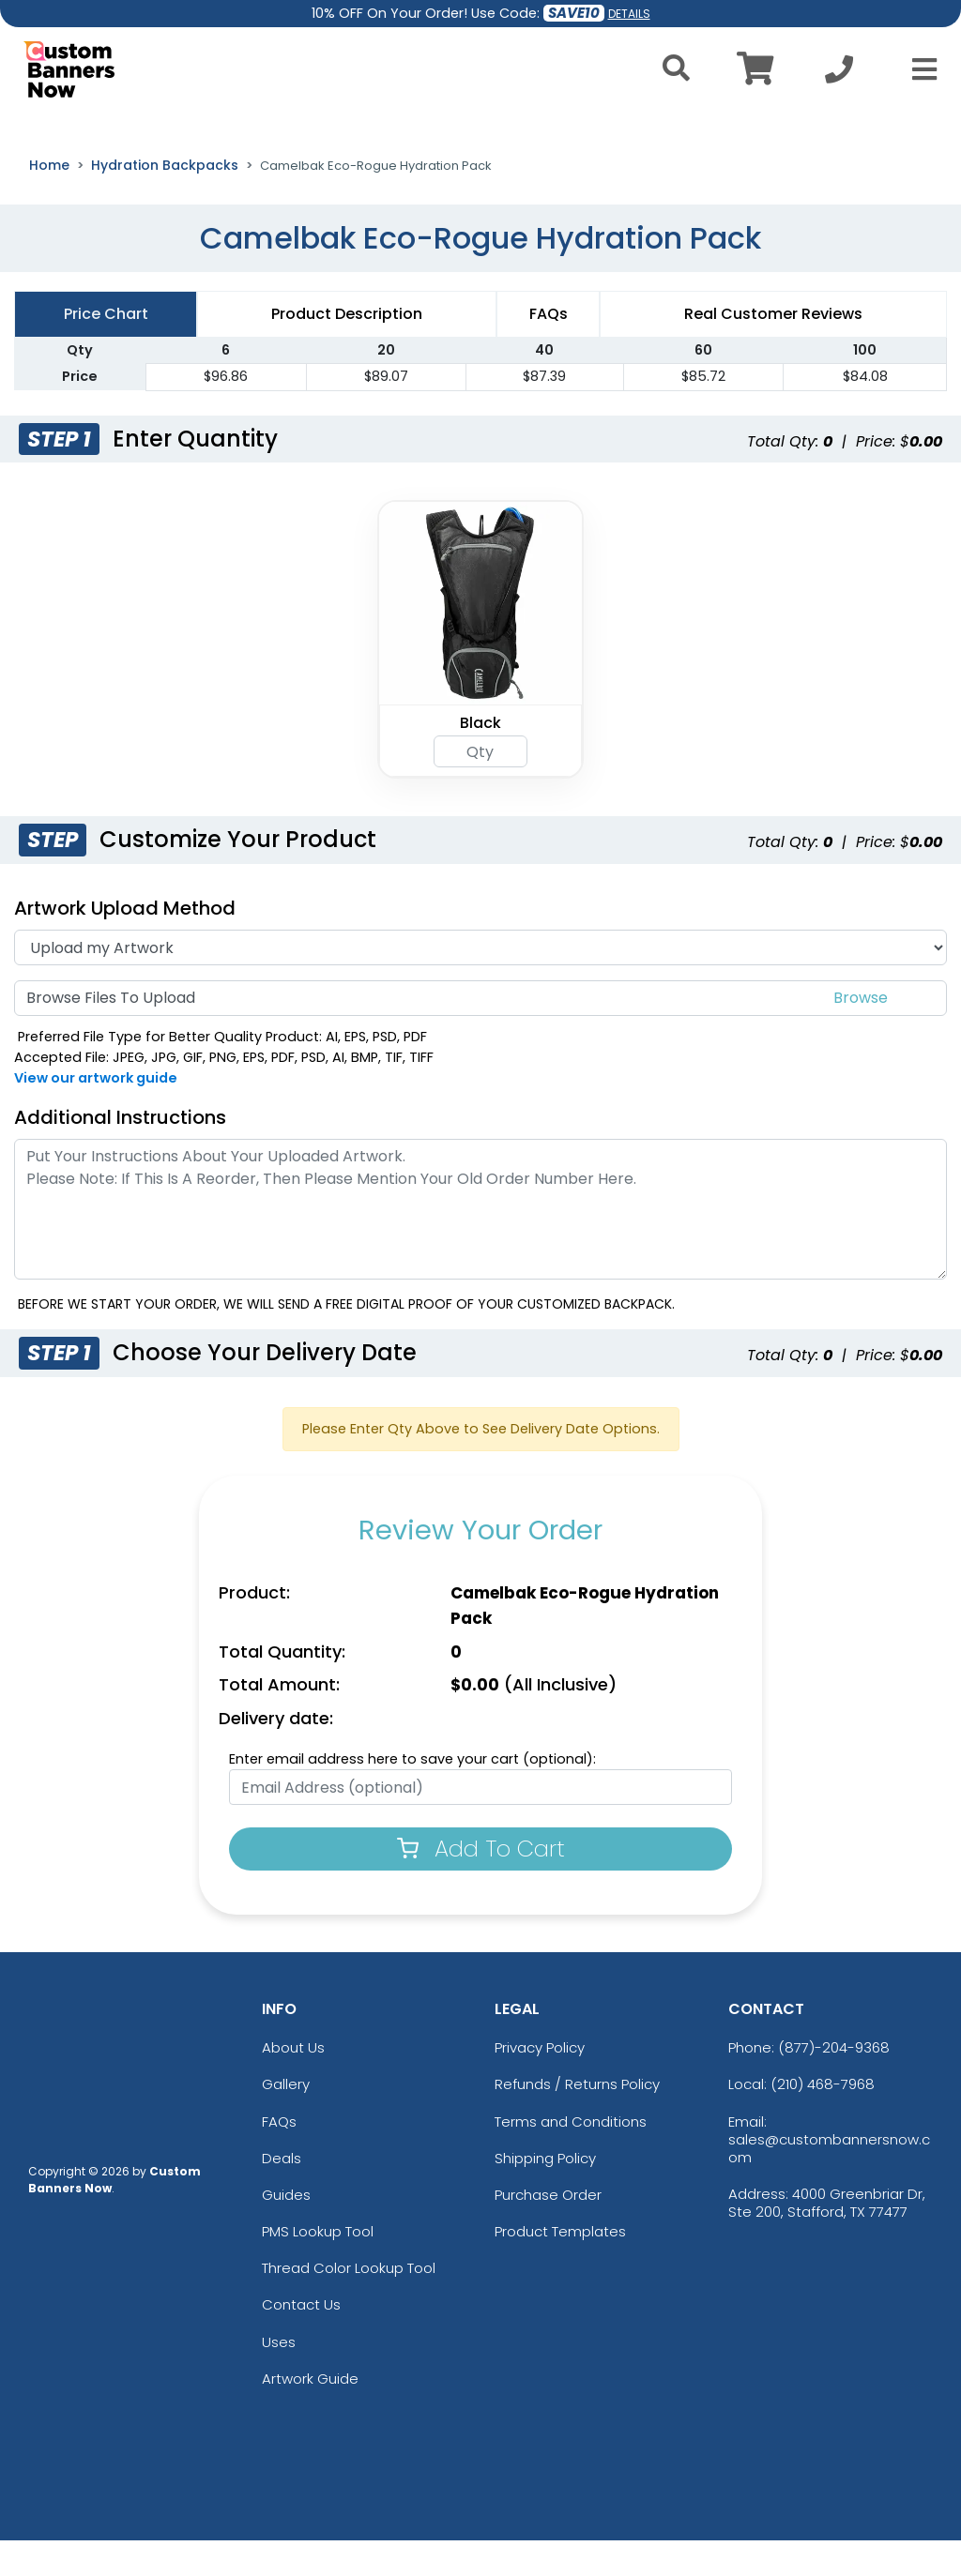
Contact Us (301, 2341)
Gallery (286, 2119)
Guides (286, 2230)
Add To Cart (481, 1884)
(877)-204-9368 (834, 2083)
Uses (279, 2377)
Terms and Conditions (571, 2157)
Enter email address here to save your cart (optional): (412, 1794)
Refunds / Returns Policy (577, 2119)
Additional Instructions (120, 1153)
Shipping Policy (545, 2194)
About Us (293, 2083)
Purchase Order (548, 2230)
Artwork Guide (310, 2414)
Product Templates (560, 2267)
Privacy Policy (540, 2083)
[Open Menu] (919, 69)
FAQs (279, 2157)
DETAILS (629, 14)
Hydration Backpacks (164, 200)
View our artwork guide (95, 1113)
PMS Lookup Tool (318, 2267)
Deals (281, 2194)
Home (49, 200)
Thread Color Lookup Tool (348, 2303)
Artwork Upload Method (125, 944)
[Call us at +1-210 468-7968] (839, 74)
